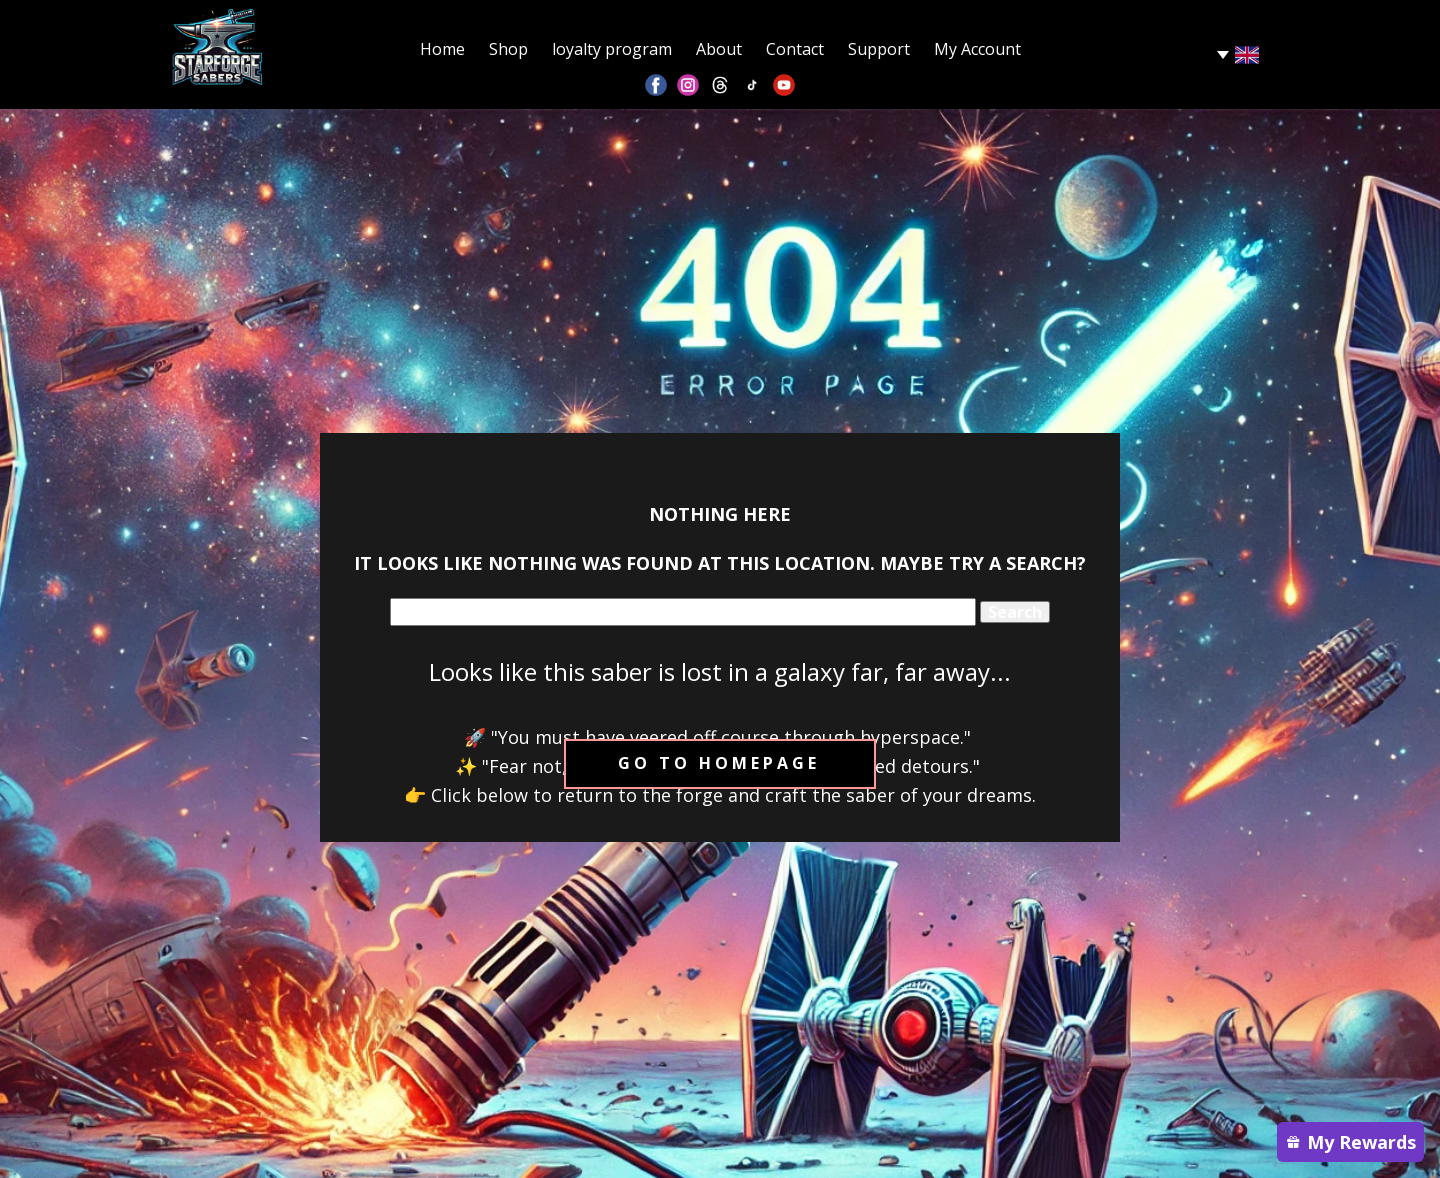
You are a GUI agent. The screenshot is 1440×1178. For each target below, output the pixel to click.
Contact (795, 49)
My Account (977, 49)
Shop (508, 49)
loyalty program (612, 49)
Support (879, 49)
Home (442, 49)
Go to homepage (719, 763)
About (719, 49)
